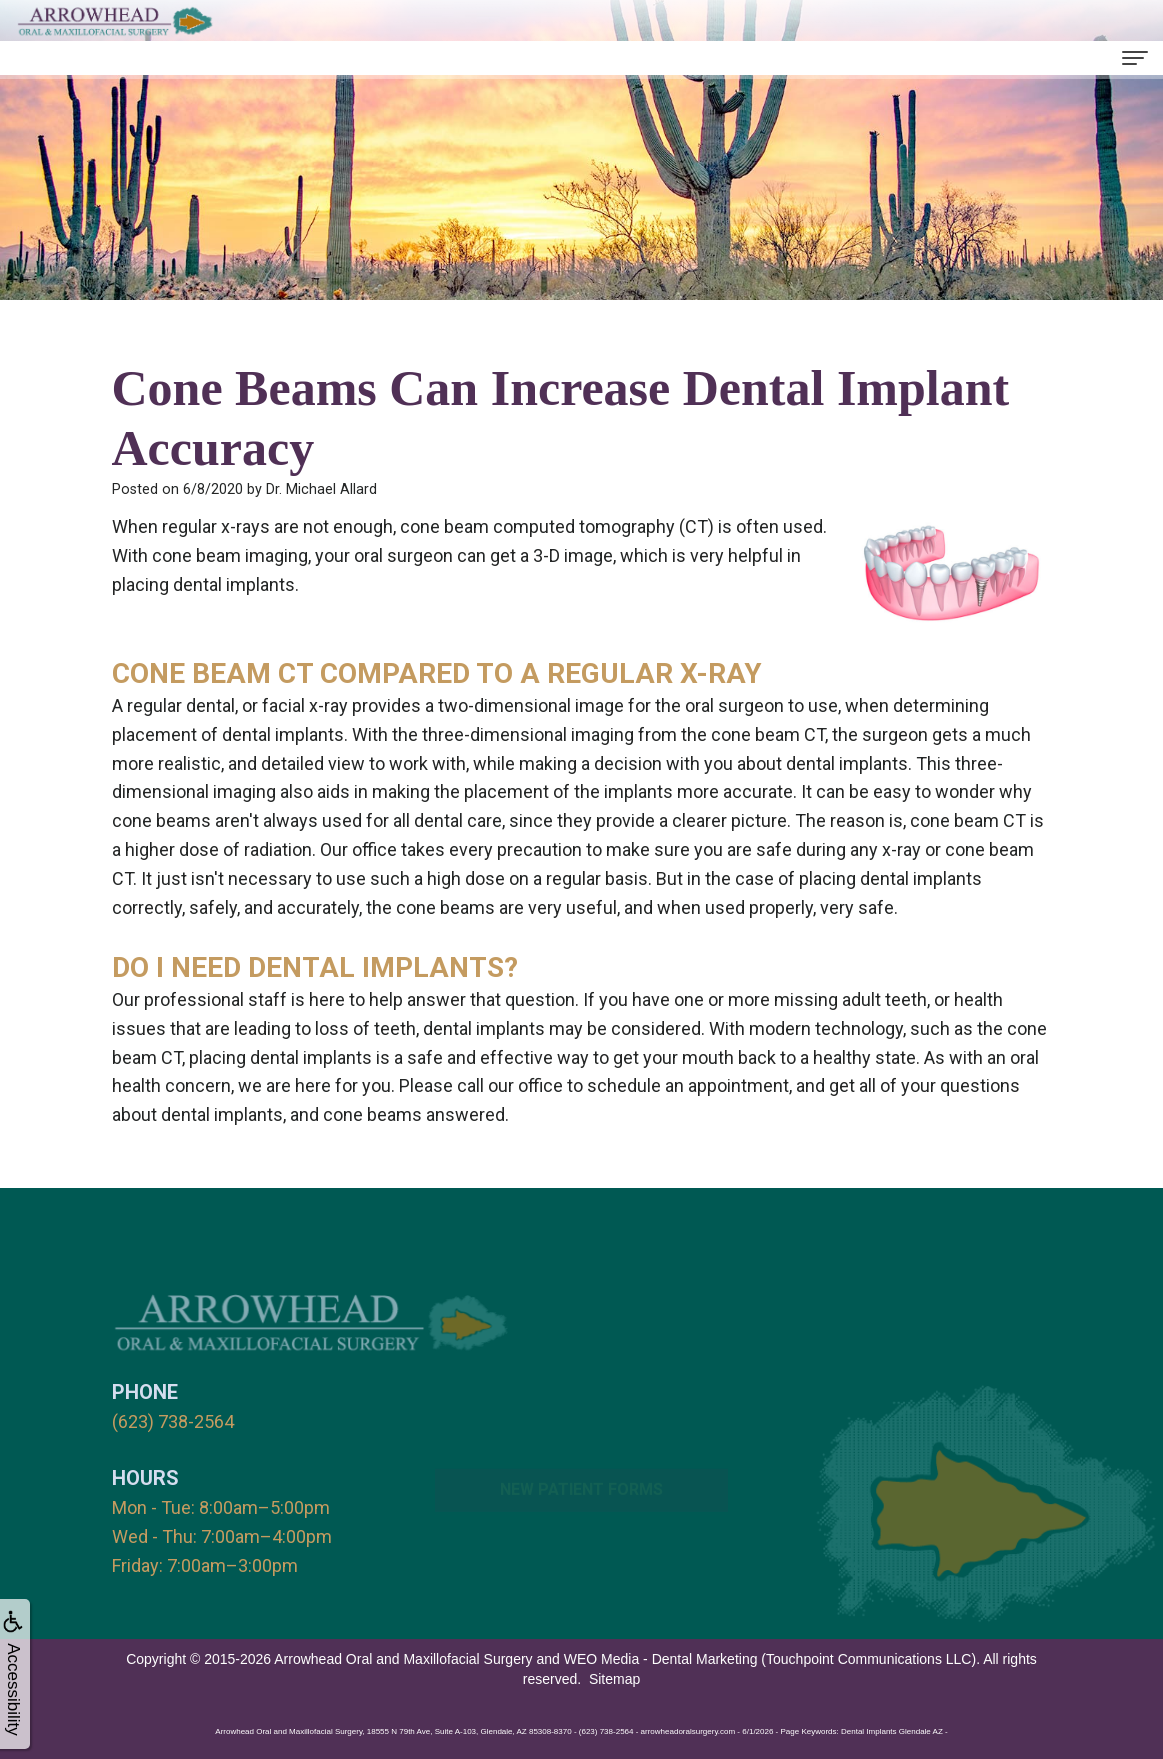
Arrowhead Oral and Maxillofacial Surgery (403, 1659)
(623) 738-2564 (173, 1421)
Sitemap (614, 1679)
